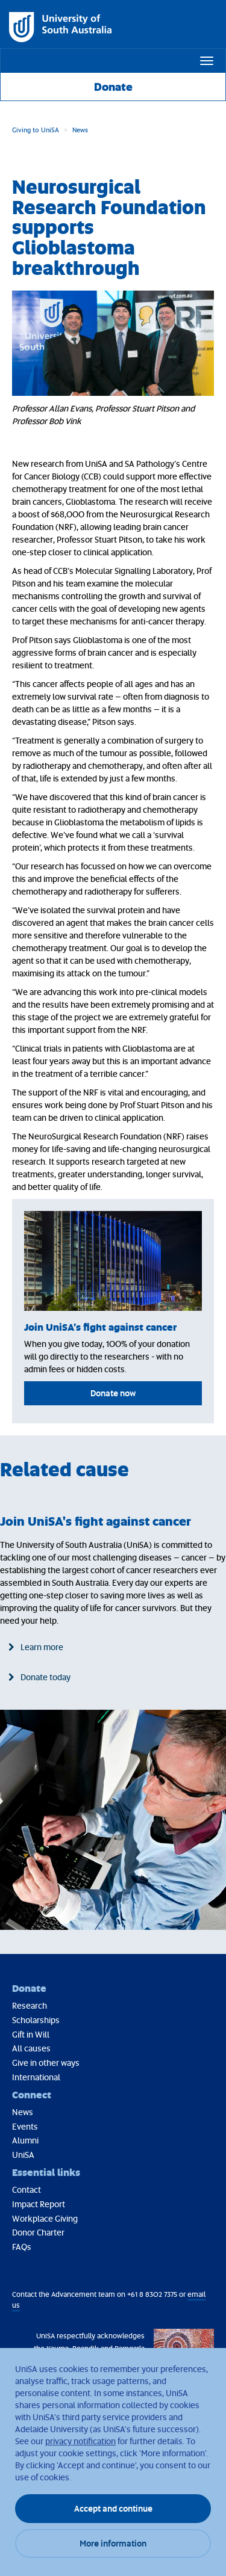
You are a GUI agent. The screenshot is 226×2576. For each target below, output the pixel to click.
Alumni (25, 2140)
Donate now (113, 1393)
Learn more (41, 1647)
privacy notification (80, 2441)
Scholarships (36, 2020)
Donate (113, 86)
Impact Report (38, 2204)
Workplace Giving (45, 2218)
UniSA (23, 2154)
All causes (31, 2048)
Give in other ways (46, 2062)
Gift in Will (30, 2034)
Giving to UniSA (35, 129)
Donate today (45, 1677)
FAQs (21, 2246)
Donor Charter (38, 2232)
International (36, 2077)
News (80, 129)
